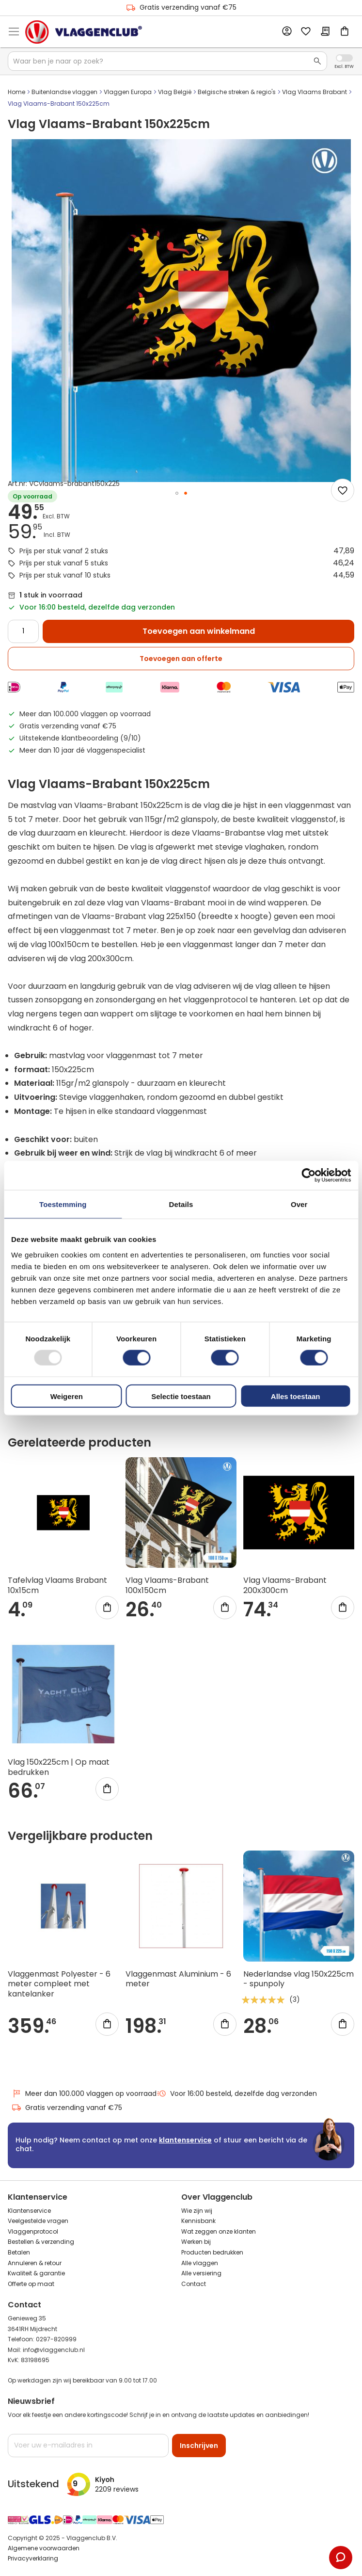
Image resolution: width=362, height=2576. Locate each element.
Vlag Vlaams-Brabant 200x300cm (285, 1585)
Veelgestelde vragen (38, 2221)
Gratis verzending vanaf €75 (181, 7)
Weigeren (66, 1396)
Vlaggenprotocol (33, 2231)
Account (286, 31)
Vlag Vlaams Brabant (314, 92)
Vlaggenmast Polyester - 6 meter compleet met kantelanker (59, 1984)
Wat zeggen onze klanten (218, 2231)
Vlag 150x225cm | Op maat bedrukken (59, 1767)
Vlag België (174, 92)
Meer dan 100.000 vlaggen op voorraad (84, 2094)
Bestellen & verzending (41, 2242)
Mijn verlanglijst (305, 32)
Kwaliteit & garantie (36, 2273)
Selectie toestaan (181, 1396)
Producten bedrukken (212, 2252)
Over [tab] (299, 1204)
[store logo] (83, 32)
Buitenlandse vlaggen (64, 92)
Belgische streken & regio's (237, 92)
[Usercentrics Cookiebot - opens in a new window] (308, 1175)
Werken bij (196, 2242)
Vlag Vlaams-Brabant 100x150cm (167, 1585)
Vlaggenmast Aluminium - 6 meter (178, 1979)
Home (16, 92)
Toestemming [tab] (63, 1204)
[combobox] (167, 61)
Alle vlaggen (199, 2263)
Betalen (19, 2252)
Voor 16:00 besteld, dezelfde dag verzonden (237, 2094)
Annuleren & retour (35, 2263)
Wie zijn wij (196, 2210)
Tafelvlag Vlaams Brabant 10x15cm (57, 1585)
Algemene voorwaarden (43, 2548)
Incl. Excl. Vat (344, 58)
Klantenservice (29, 2210)
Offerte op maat (31, 2284)
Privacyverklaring (33, 2558)
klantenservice (185, 2140)
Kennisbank (198, 2221)
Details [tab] (181, 1204)
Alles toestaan (295, 1396)
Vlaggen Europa (128, 92)
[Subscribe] (199, 2445)
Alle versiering (201, 2273)
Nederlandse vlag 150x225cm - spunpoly (298, 1979)
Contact (193, 2284)
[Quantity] (23, 631)
